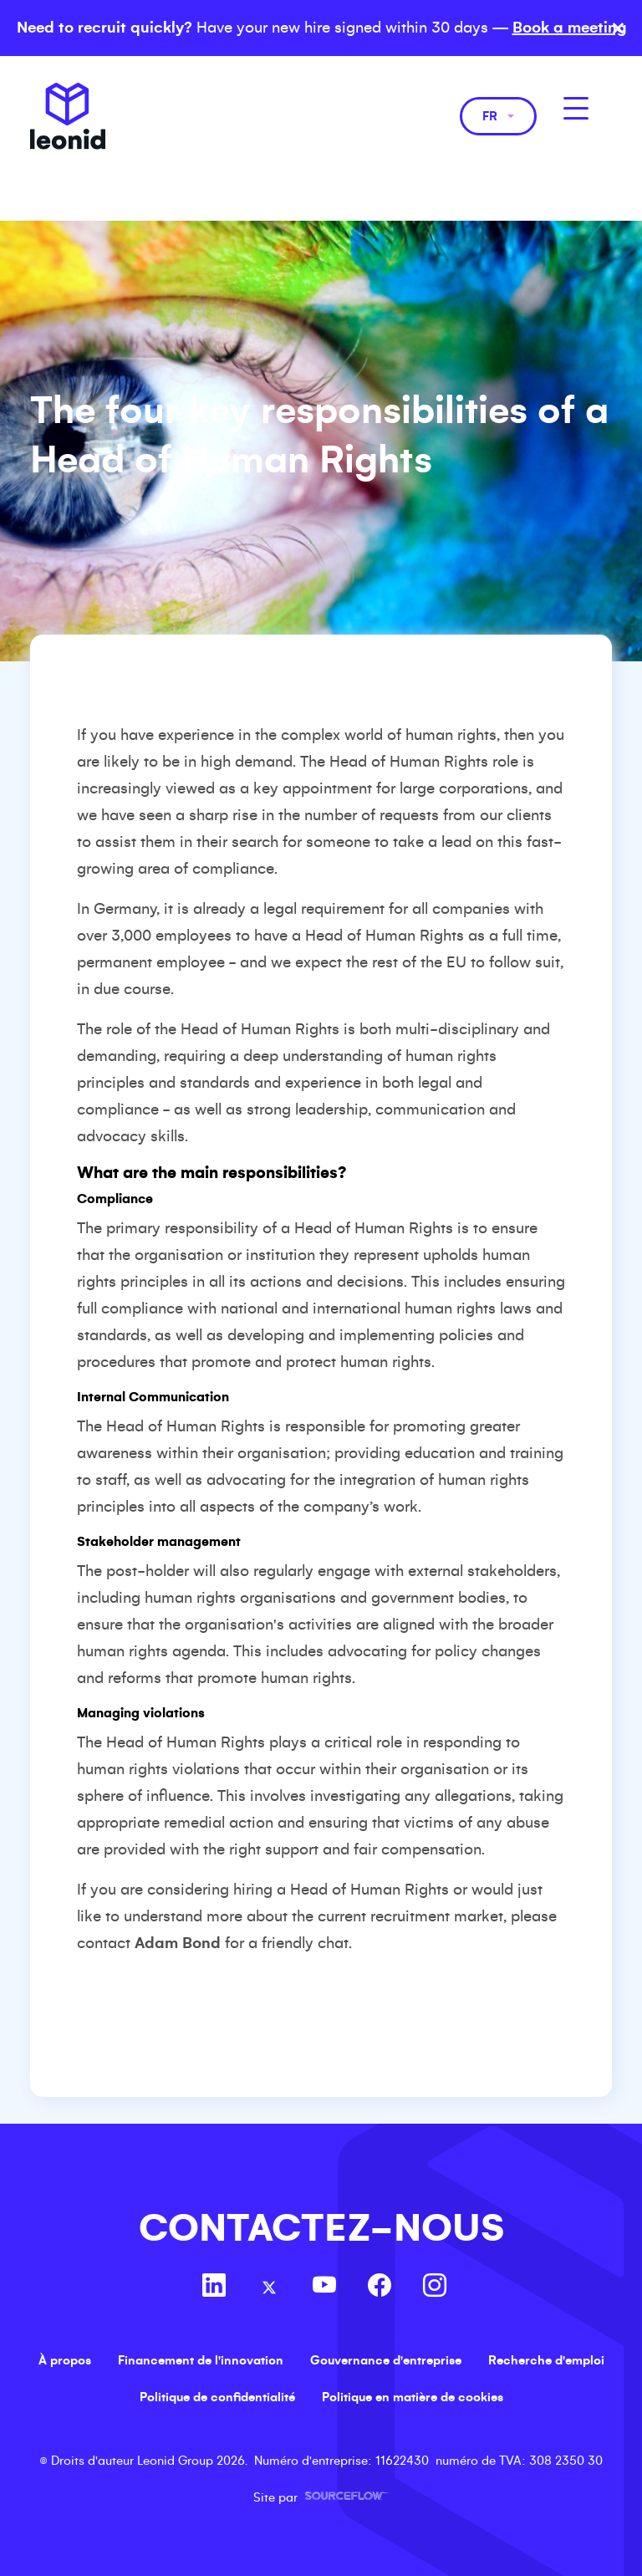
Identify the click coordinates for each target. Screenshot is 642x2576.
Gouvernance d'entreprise (385, 2360)
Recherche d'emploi (546, 2360)
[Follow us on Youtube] (324, 2287)
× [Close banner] (618, 28)
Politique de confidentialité (217, 2397)
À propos (64, 2360)
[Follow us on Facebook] (379, 2287)
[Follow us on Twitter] (269, 2287)
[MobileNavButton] (575, 108)
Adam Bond (178, 1943)
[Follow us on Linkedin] (214, 2287)
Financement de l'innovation (200, 2360)
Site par (321, 2497)
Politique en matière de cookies (412, 2397)
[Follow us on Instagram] (435, 2287)
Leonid (67, 116)
